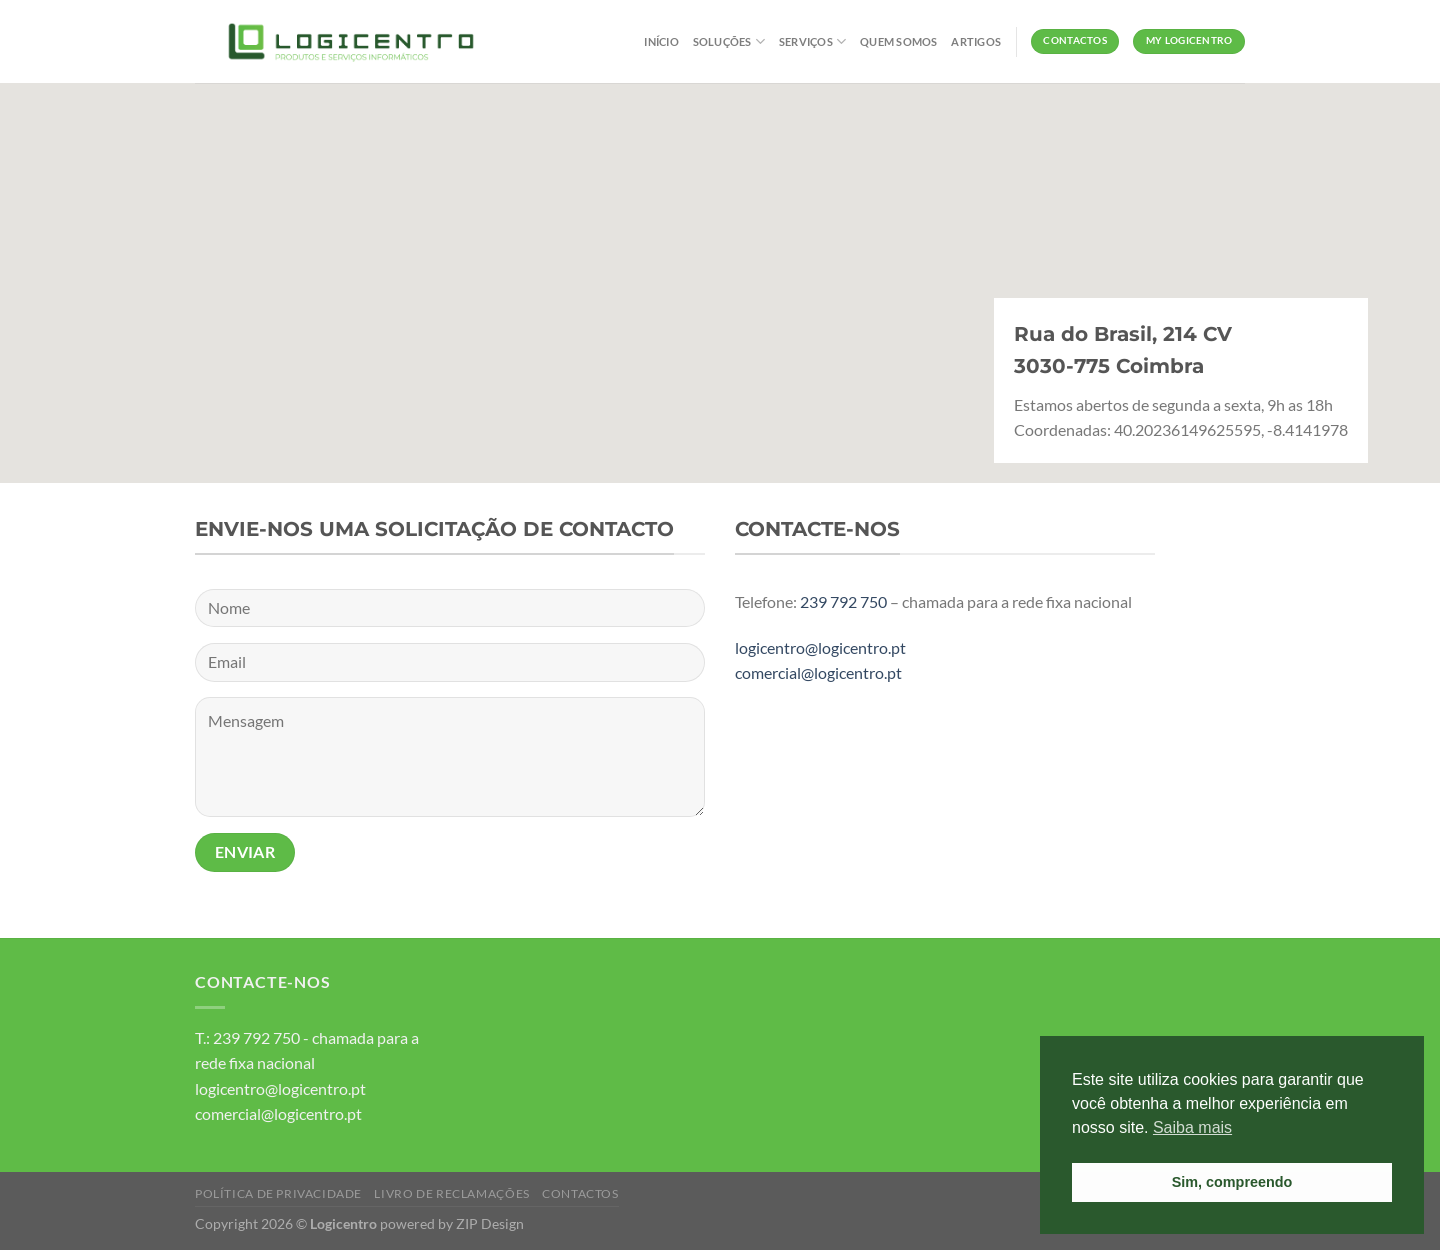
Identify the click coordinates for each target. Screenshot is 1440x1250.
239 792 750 (843, 601)
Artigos (976, 41)
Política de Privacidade (278, 1193)
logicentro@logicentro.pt (820, 647)
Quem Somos (898, 41)
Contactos (580, 1193)
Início (661, 41)
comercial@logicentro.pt (818, 672)
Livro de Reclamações (451, 1193)
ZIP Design (490, 1223)
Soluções (729, 41)
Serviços (812, 41)
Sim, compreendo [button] (1232, 1182)
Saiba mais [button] (1192, 1127)
